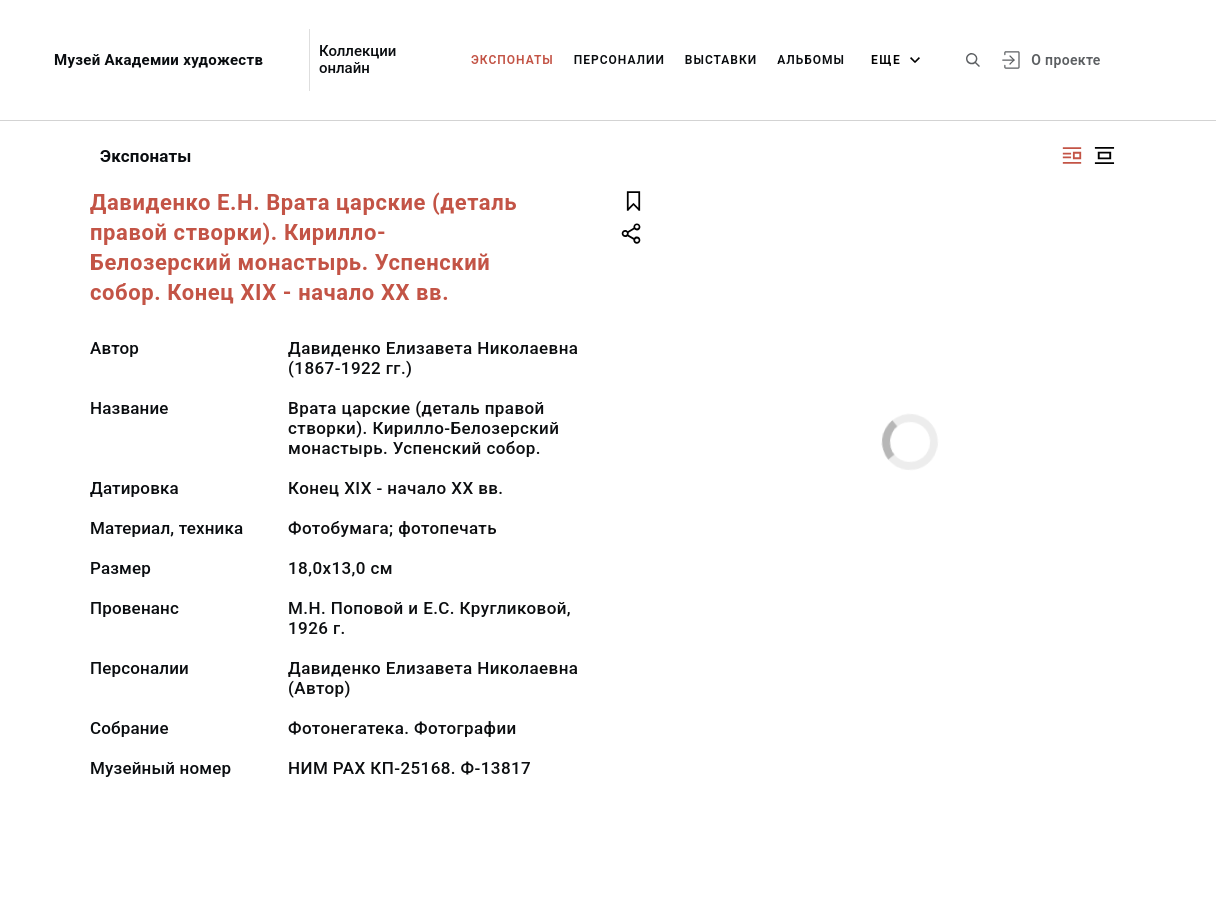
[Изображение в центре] (1104, 155)
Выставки (721, 60)
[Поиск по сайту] (973, 60)
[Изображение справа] (1072, 155)
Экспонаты (512, 60)
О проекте (1065, 60)
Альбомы (811, 60)
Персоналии (619, 60)
